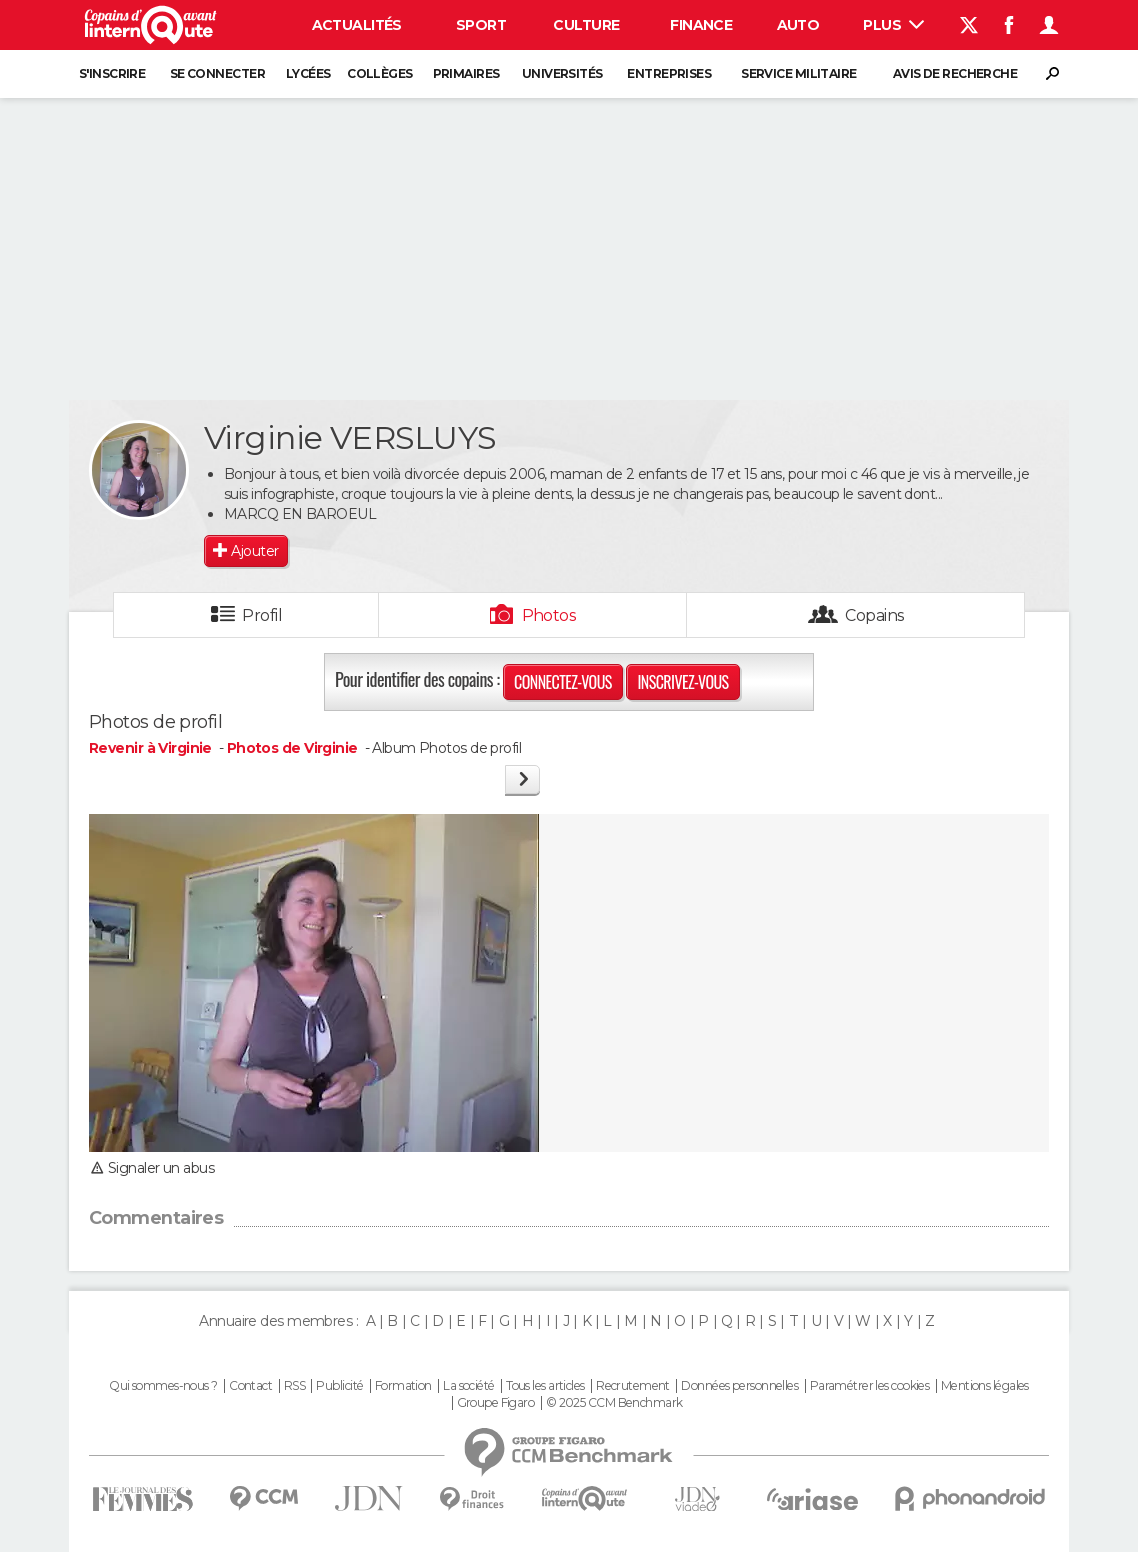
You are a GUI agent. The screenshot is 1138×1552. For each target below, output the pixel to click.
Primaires (466, 73)
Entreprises (669, 73)
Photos (549, 615)
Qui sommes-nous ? (163, 1386)
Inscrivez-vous (682, 682)
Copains (874, 615)
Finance (701, 25)
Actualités (357, 25)
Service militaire (798, 73)
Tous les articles (545, 1386)
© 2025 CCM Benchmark (614, 1403)
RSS (294, 1386)
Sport (481, 25)
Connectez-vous (563, 682)
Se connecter (217, 73)
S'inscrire (112, 73)
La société (468, 1386)
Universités (562, 73)
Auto (798, 25)
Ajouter (254, 551)
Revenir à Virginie (152, 748)
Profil (262, 615)
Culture (586, 25)
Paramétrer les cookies (870, 1386)
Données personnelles (739, 1386)
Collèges (380, 73)
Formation (403, 1386)
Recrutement (633, 1386)
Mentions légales (985, 1386)
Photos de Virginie (292, 748)
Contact (250, 1386)
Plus (893, 25)
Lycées (308, 73)
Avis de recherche (955, 73)
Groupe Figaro (496, 1403)
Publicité (339, 1386)
